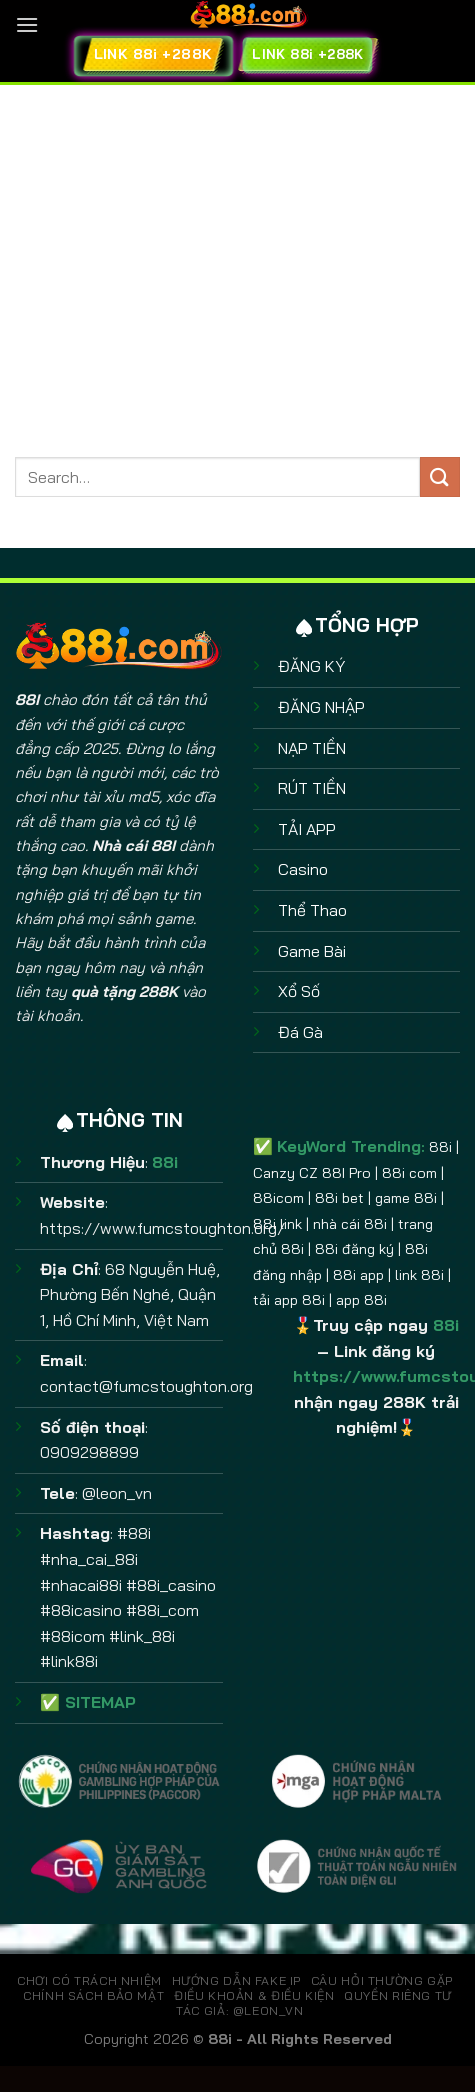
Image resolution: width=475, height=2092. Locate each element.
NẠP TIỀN (312, 748)
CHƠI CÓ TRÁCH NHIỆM (89, 1980)
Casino (303, 869)
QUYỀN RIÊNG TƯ (398, 1995)
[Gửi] (440, 476)
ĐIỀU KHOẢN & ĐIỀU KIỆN (254, 1995)
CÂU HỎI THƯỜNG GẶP (382, 1980)
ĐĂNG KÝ (311, 666)
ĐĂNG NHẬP (321, 707)
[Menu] (27, 24)
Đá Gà (300, 1032)
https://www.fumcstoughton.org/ (162, 1228)
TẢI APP (307, 829)
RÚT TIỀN (312, 788)
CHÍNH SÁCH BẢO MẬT (93, 1995)
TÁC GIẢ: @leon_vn (239, 2010)
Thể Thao (312, 910)
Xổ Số (299, 991)
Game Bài (312, 951)
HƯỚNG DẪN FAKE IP (236, 1980)
